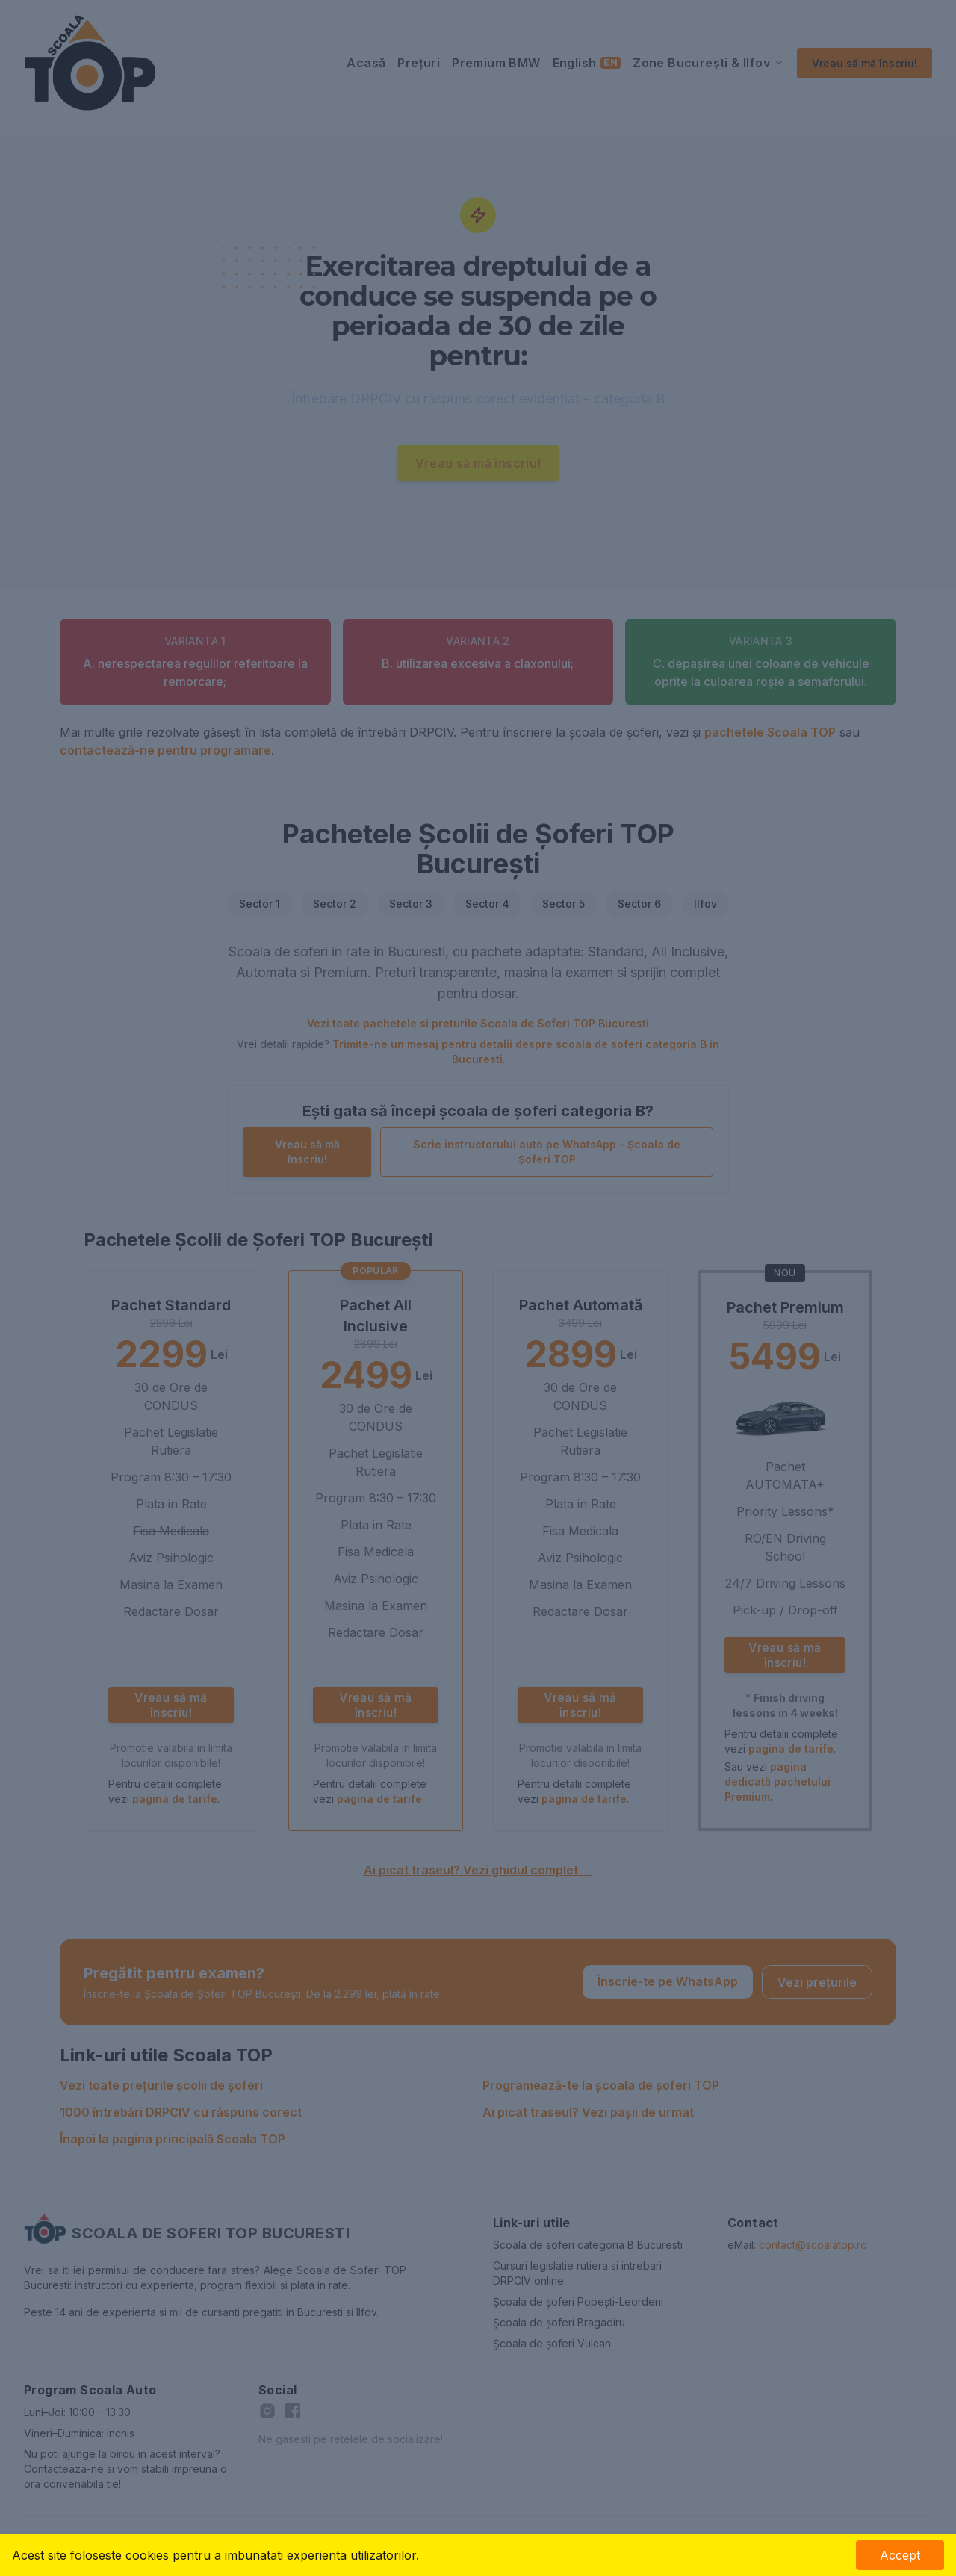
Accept (900, 2555)
